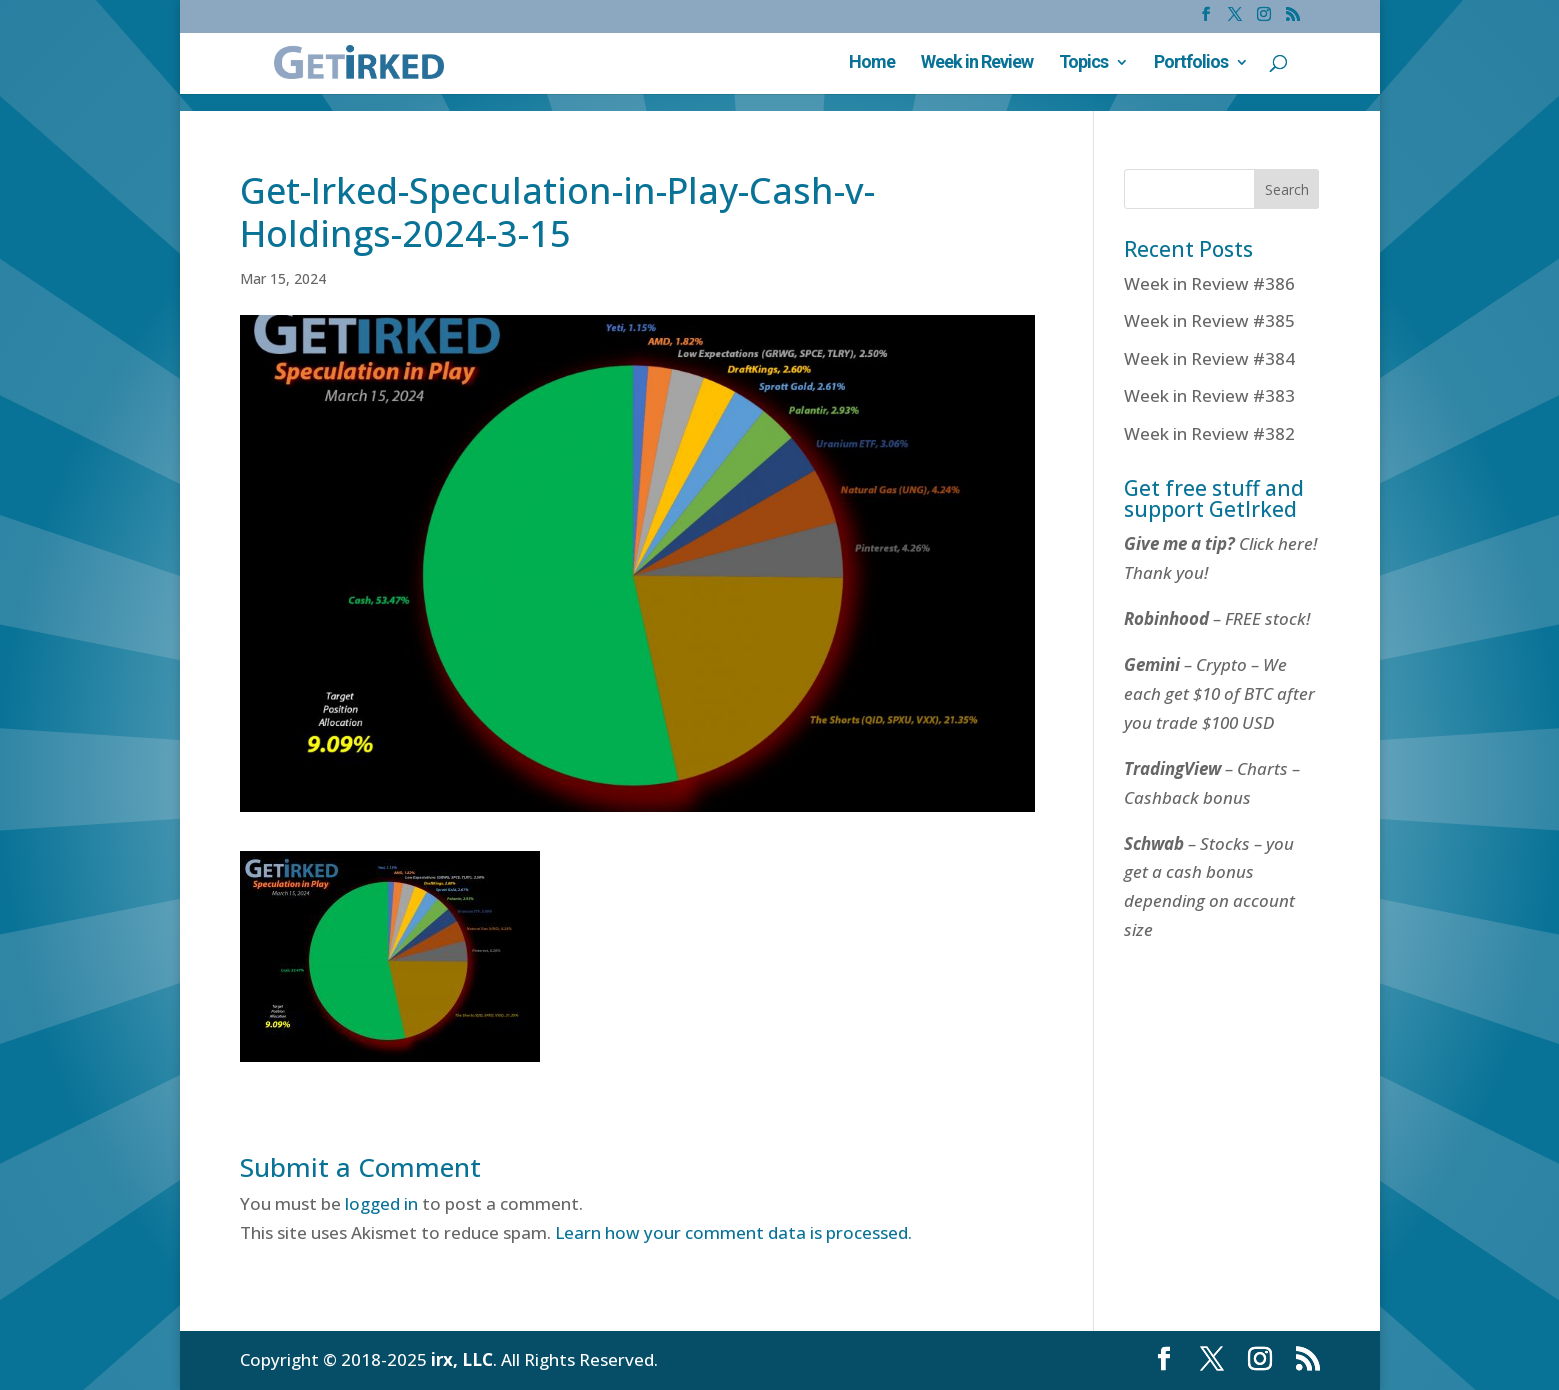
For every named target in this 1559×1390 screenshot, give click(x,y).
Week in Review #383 (1209, 395)
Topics (1083, 63)
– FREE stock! (1217, 618)
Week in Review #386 (1209, 283)
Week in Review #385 (1209, 320)
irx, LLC (462, 1359)
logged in (381, 1203)
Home (872, 63)
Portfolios (1191, 63)
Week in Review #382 (1209, 433)
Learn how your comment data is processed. (733, 1232)
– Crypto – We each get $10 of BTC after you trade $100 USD (1219, 693)
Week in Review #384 (1209, 358)
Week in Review (977, 63)
